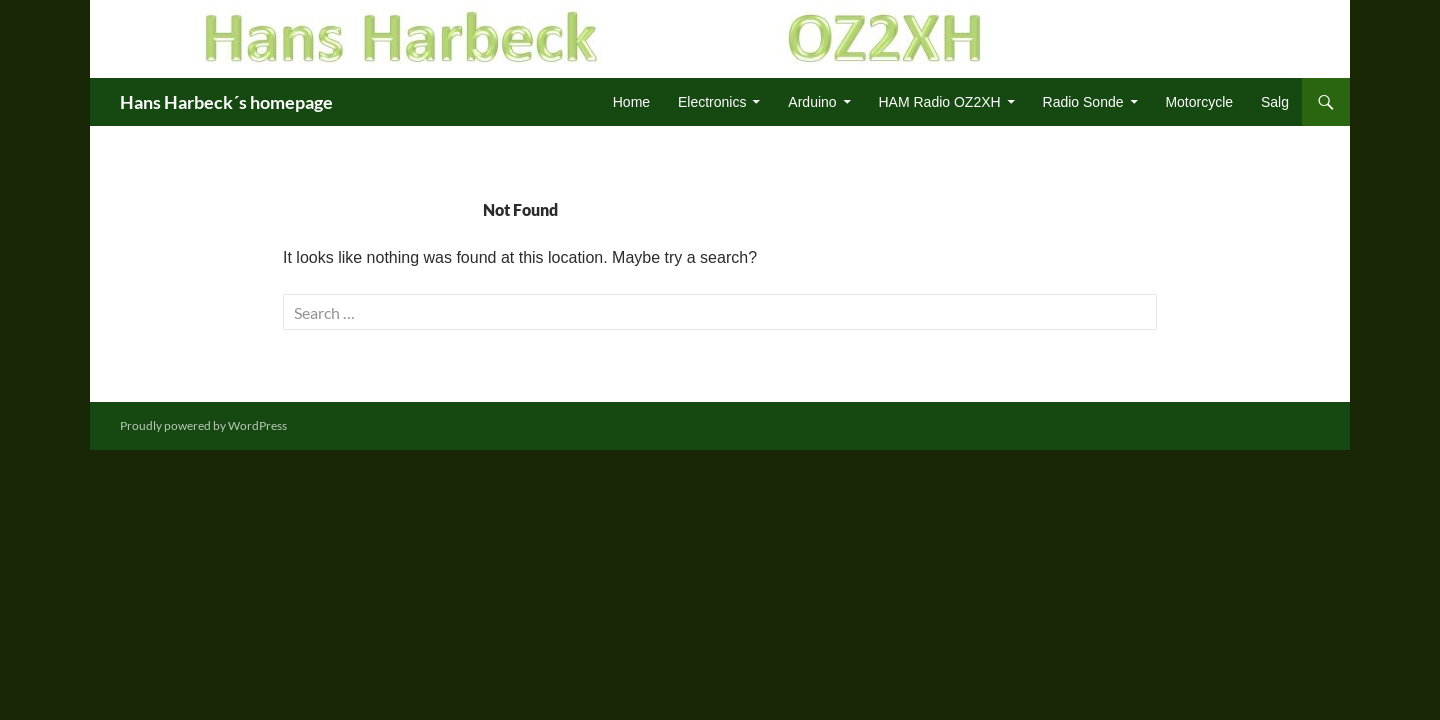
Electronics (712, 102)
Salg (1275, 102)
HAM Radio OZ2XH (940, 102)
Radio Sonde (1083, 102)
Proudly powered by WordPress (203, 425)
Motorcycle (1199, 102)
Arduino (812, 102)
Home (631, 102)
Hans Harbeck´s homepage (226, 102)
